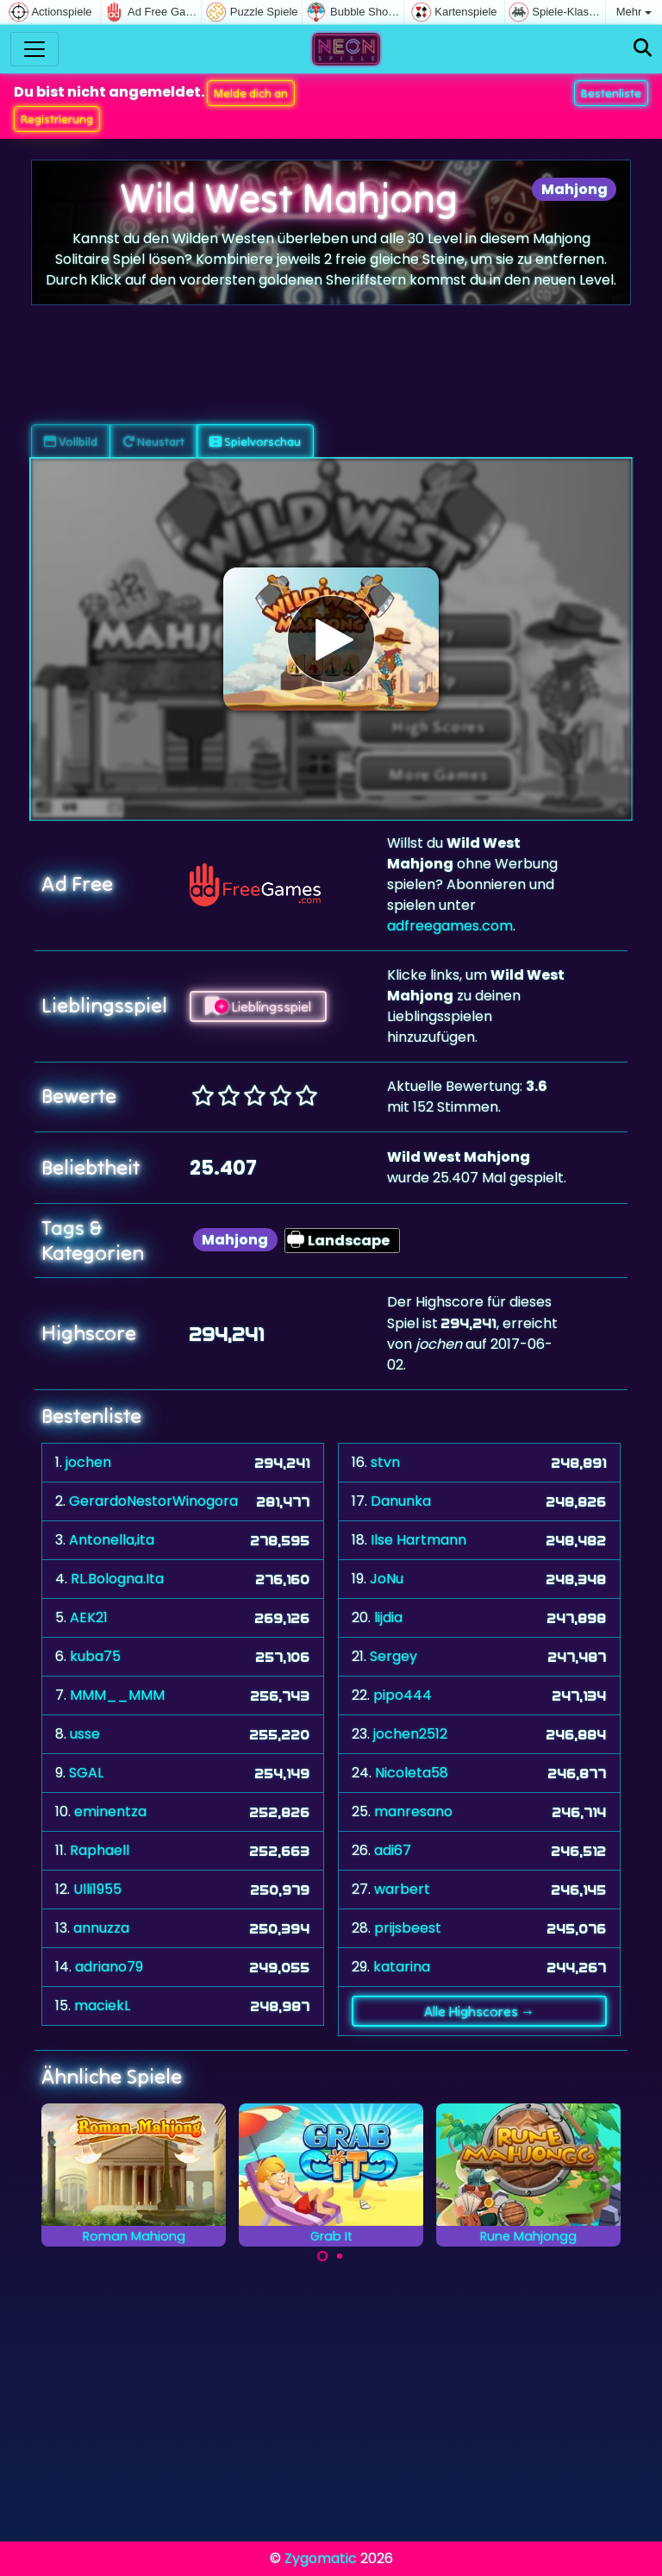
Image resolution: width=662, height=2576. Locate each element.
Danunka (401, 1501)
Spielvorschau (255, 441)
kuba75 (95, 1656)
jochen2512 (410, 1734)
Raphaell (99, 1850)
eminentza (110, 1811)
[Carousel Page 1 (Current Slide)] (322, 2256)
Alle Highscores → (479, 2011)
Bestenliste (611, 93)
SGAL (86, 1773)
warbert (402, 1889)
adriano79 (109, 1967)
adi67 (392, 1850)
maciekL (102, 2005)
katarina (401, 1967)
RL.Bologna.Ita (117, 1579)
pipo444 (402, 1695)
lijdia (388, 1617)
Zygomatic (320, 2558)
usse (85, 1734)
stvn (385, 1462)
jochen (88, 1462)
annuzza (101, 1928)
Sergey (393, 1656)
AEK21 (89, 1617)
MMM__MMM (117, 1695)
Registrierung (57, 119)
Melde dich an (251, 93)
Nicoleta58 (411, 1773)
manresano (413, 1811)
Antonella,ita (111, 1540)
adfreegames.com (450, 926)
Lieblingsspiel (258, 1006)
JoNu (386, 1579)
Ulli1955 (97, 1889)
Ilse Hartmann (418, 1540)
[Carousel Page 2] (339, 2256)
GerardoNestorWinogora (153, 1501)
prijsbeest (407, 1928)
